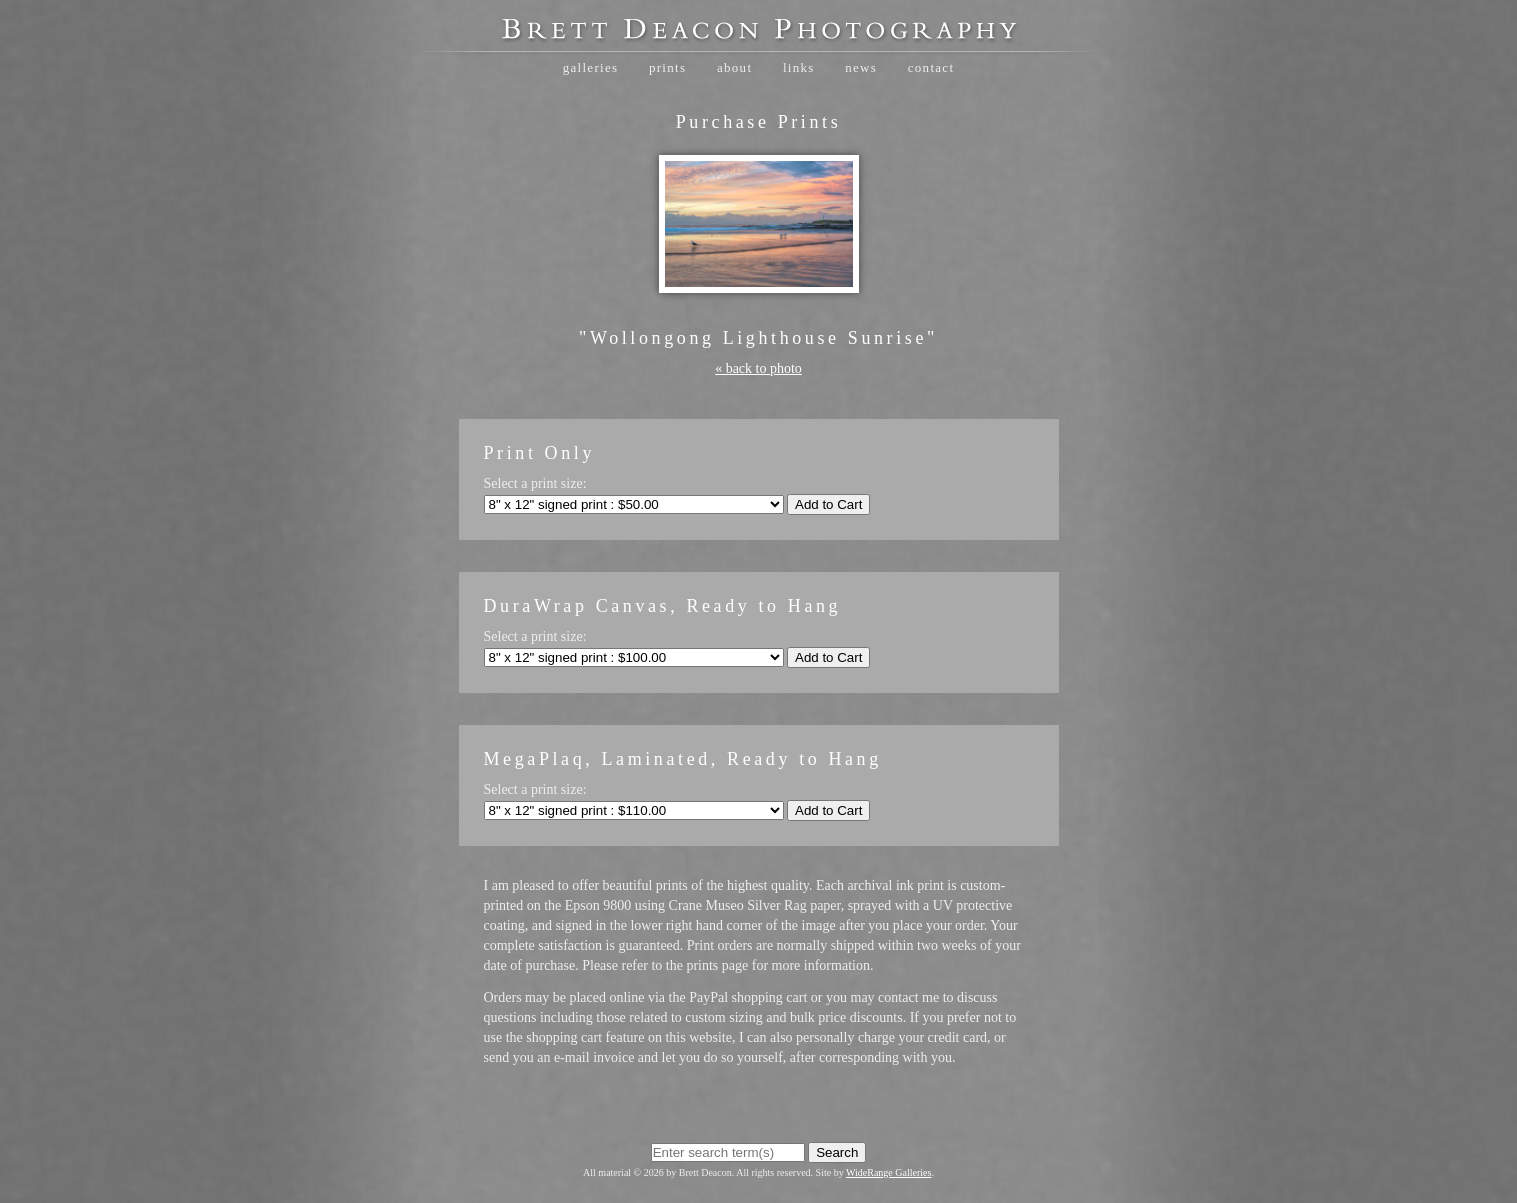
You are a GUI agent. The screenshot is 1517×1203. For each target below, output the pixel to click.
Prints (667, 67)
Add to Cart (828, 504)
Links (799, 67)
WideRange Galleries (888, 1172)
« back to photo (758, 368)
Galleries (591, 67)
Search (837, 1152)
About (734, 67)
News (861, 67)
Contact (931, 67)
